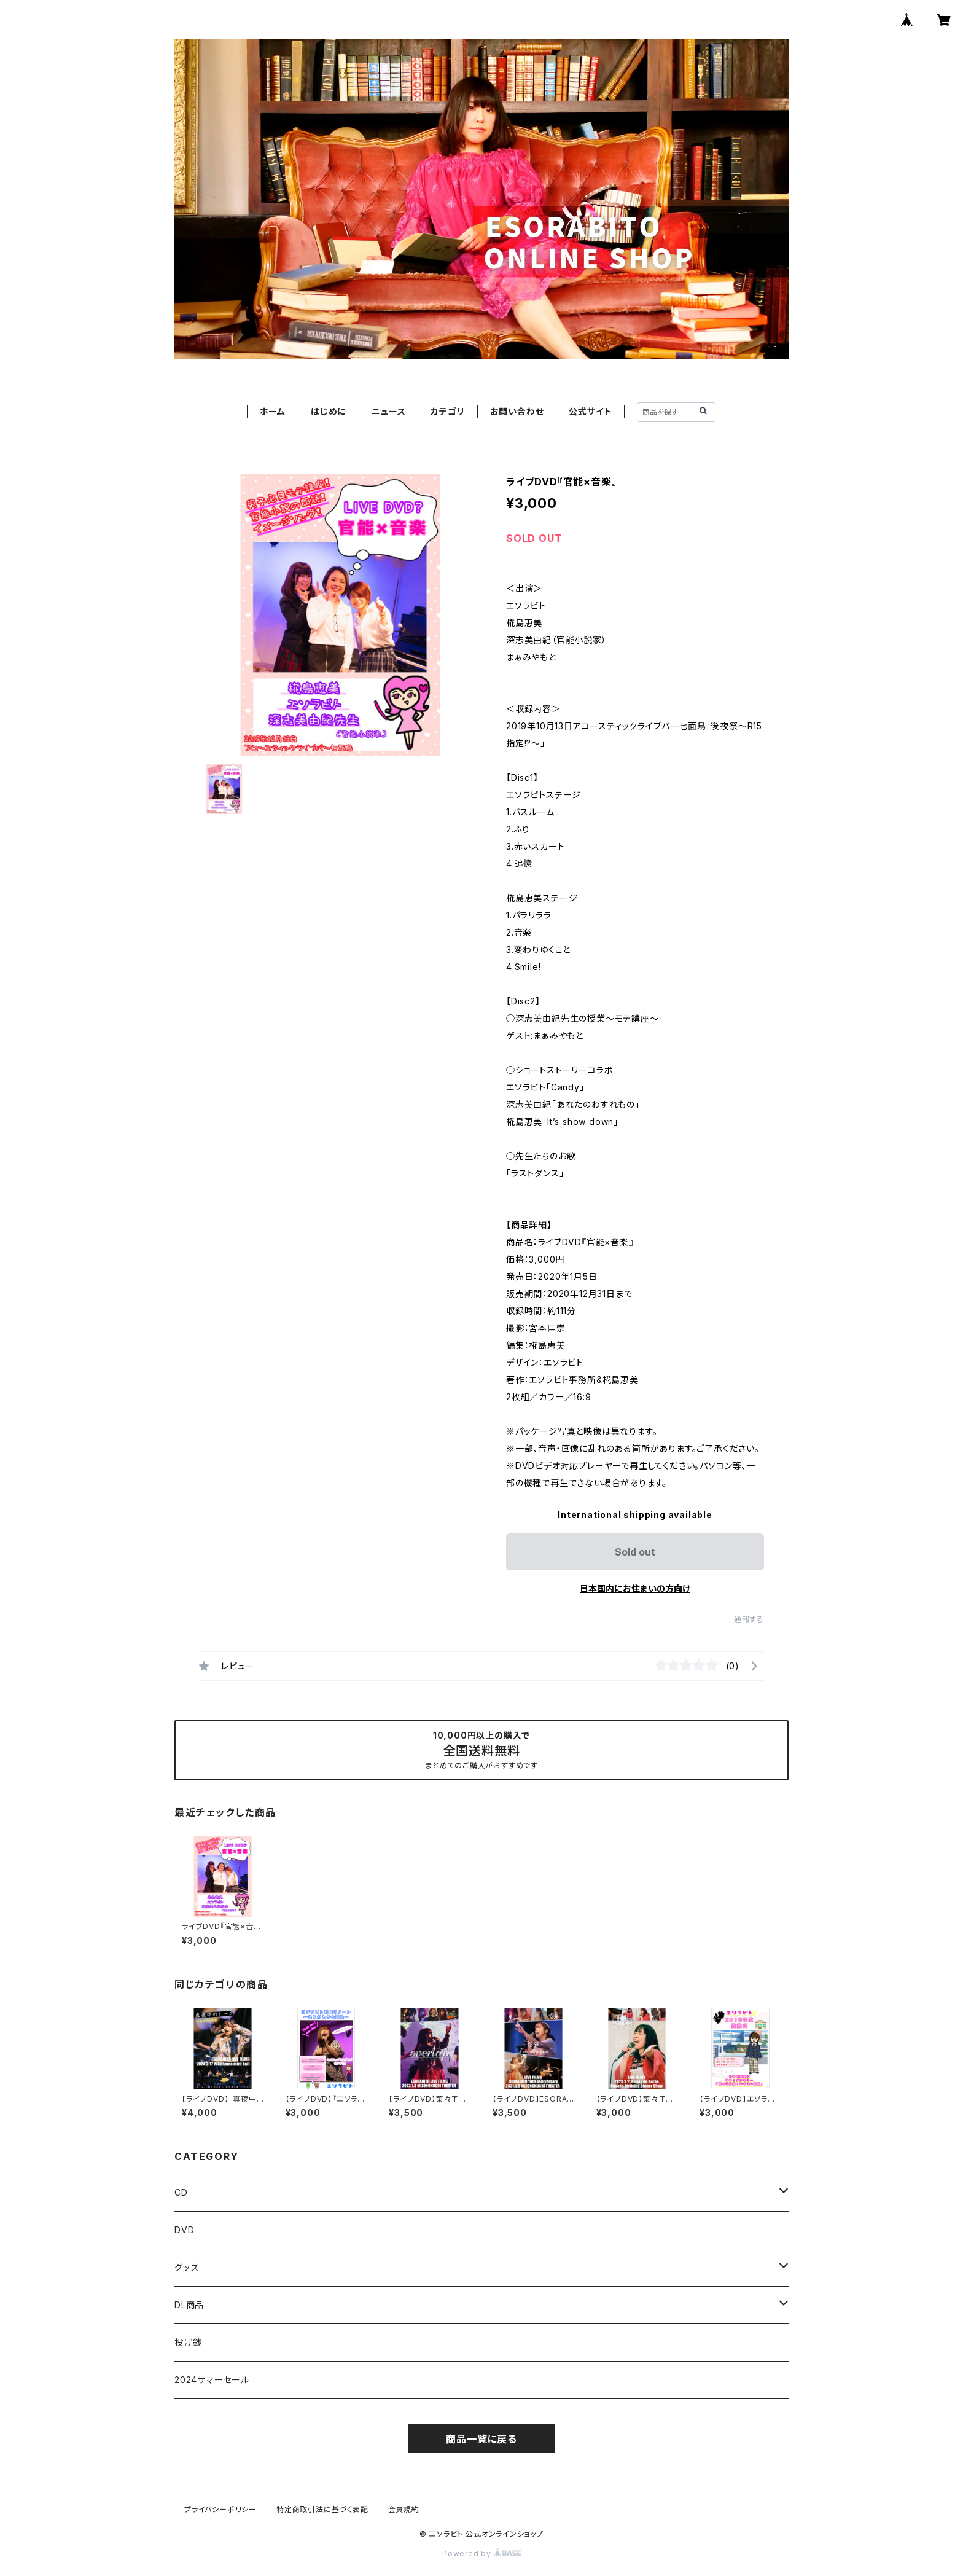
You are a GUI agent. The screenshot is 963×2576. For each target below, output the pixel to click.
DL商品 (189, 2305)
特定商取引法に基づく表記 (322, 2509)
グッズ (186, 2267)
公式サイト (590, 411)
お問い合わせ (517, 411)
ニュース (388, 411)
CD (181, 2192)
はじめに (328, 411)
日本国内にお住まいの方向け (635, 1588)
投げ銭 (187, 2342)
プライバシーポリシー (220, 2509)
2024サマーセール (211, 2379)
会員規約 (403, 2509)
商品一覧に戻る (481, 2439)
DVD (184, 2230)
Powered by (481, 2553)
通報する (749, 1619)
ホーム (273, 411)
